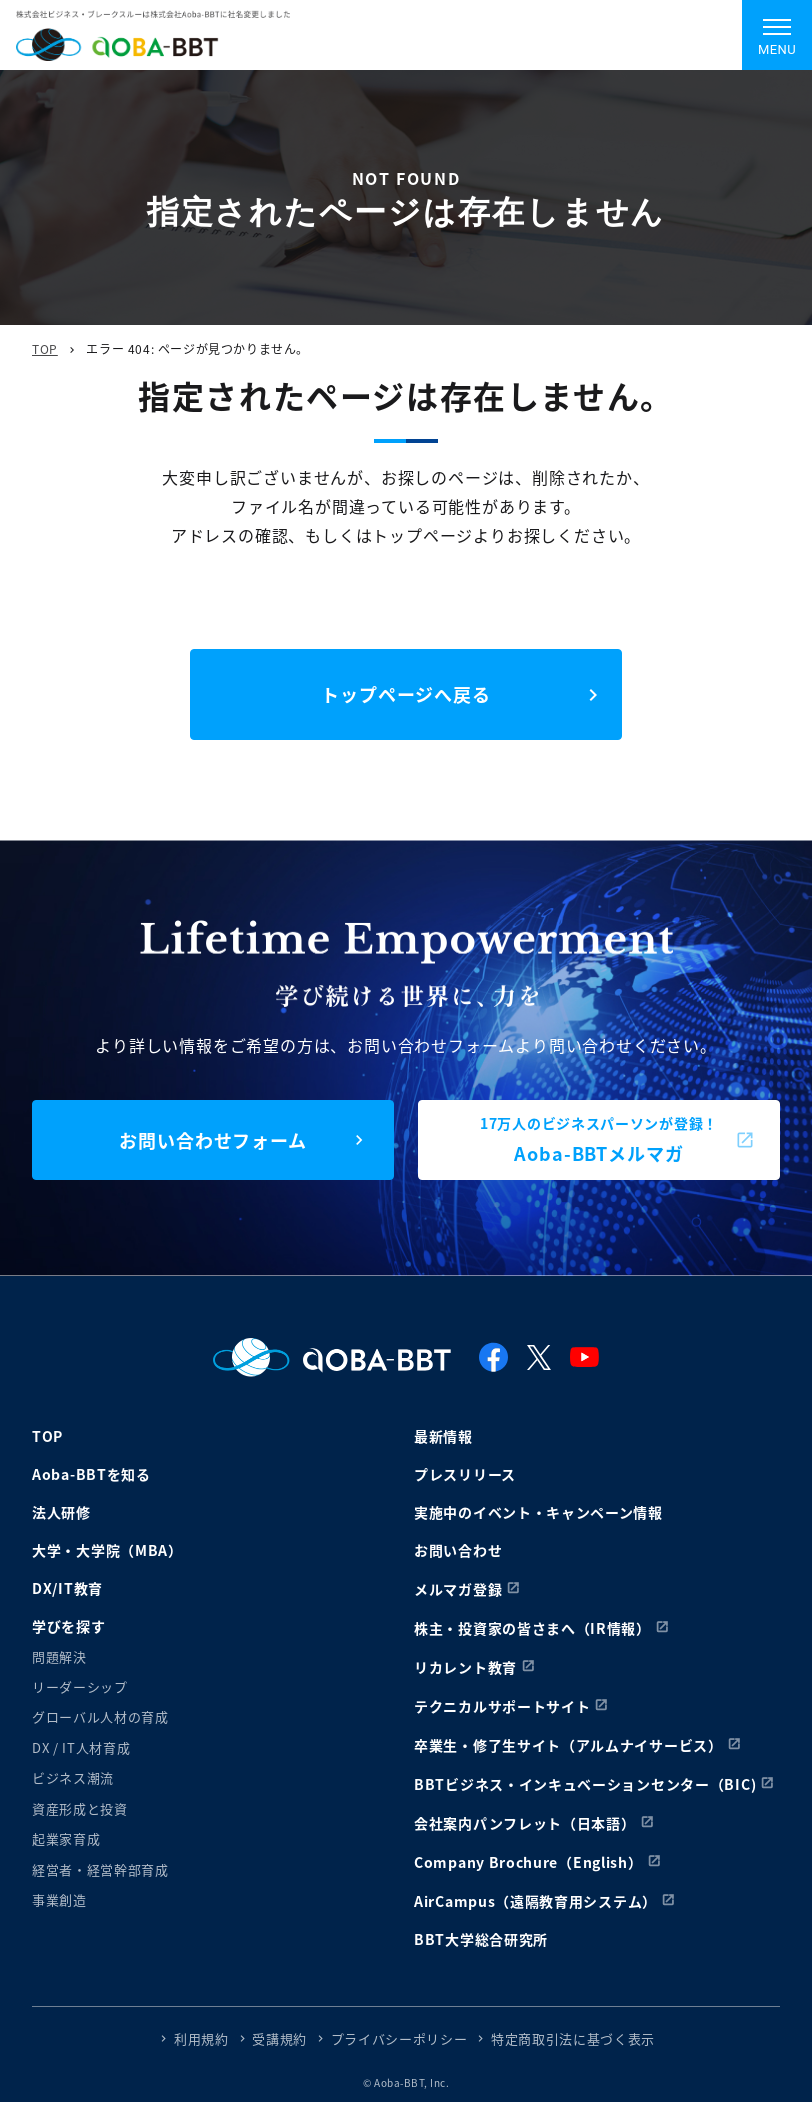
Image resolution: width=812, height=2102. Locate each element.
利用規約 (201, 2038)
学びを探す (69, 1626)
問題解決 (59, 1656)
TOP (45, 348)
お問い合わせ (458, 1550)
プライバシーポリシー (399, 2038)
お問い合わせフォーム (213, 1140)
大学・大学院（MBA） (107, 1550)
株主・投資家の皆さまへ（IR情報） (532, 1628)
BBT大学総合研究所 (481, 1939)
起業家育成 (66, 1838)
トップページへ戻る (406, 694)
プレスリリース (465, 1474)
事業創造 (59, 1899)
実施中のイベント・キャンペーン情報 (538, 1512)
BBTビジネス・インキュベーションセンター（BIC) (585, 1784)
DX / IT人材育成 (81, 1747)
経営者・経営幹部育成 (100, 1869)
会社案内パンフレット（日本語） (525, 1823)
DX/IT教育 (67, 1588)
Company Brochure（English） (528, 1862)
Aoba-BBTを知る (91, 1474)
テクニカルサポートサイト (502, 1706)
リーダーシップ (80, 1686)
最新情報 (443, 1436)
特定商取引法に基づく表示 (573, 2038)
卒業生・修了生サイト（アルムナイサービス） (568, 1745)
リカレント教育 (465, 1667)
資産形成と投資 (80, 1808)
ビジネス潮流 (73, 1777)
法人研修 (61, 1512)
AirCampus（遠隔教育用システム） (535, 1901)
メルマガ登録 (458, 1589)
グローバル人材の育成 (100, 1716)
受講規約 (279, 2038)
